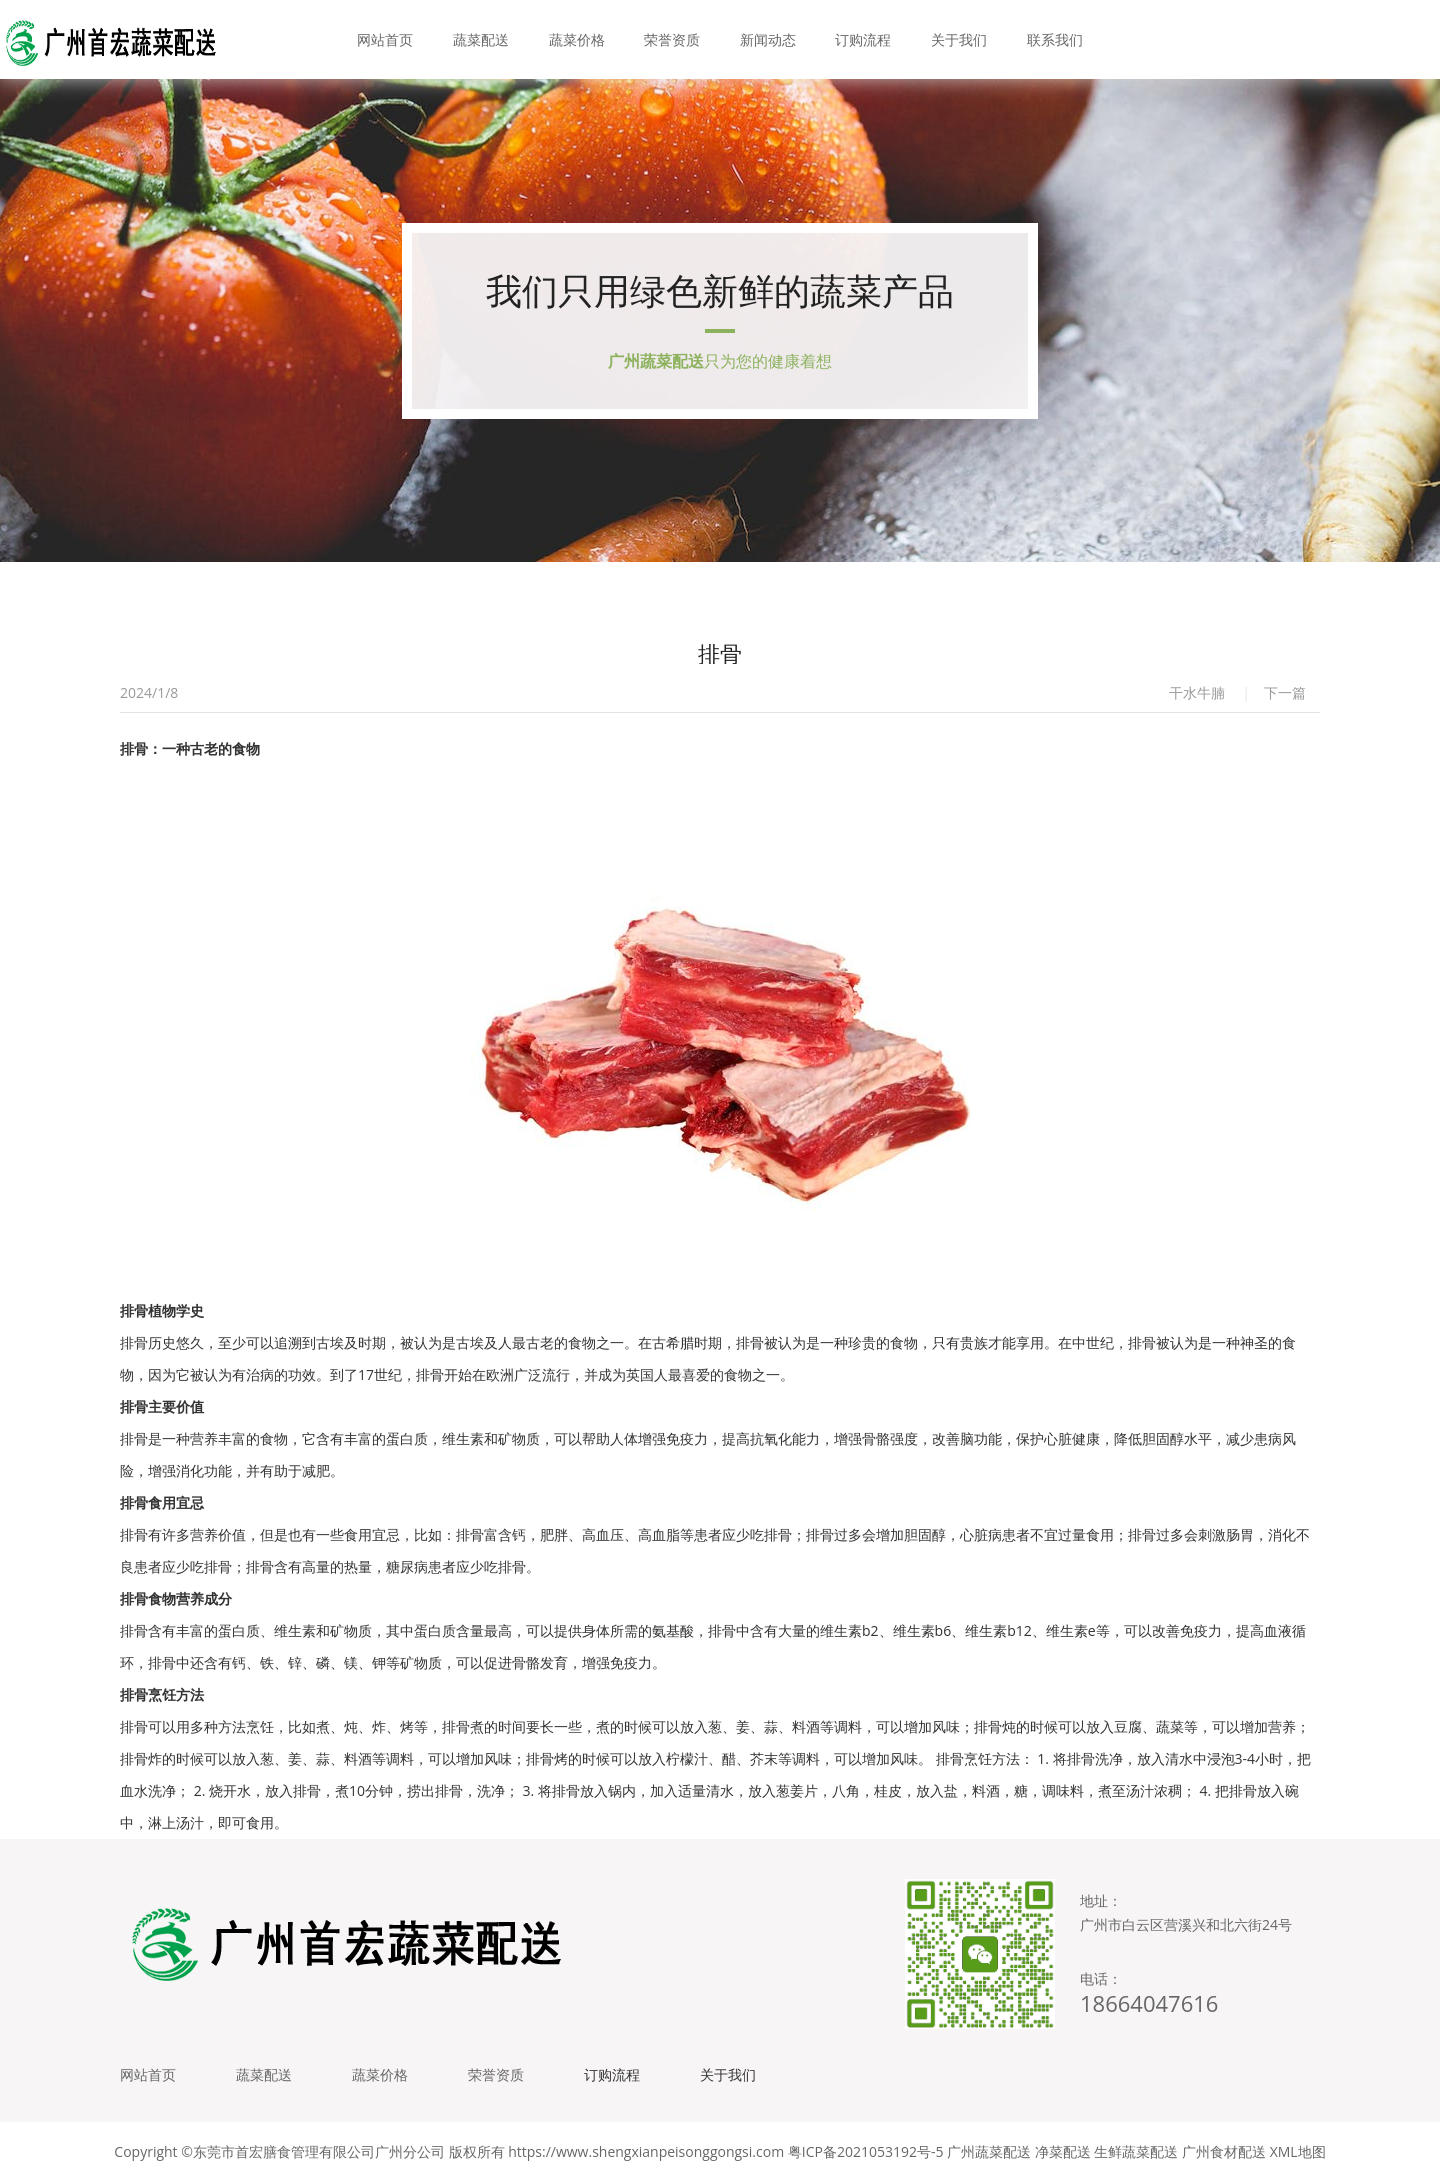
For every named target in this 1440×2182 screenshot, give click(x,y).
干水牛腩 (1197, 692)
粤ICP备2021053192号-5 (866, 2151)
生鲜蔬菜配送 (1136, 2151)
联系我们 (1055, 39)
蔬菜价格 (577, 39)
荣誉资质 (672, 39)
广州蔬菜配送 (989, 2151)
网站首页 (385, 39)
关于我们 (959, 39)
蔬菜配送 (481, 39)
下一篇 (1285, 692)
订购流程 (863, 39)
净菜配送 (1063, 2151)
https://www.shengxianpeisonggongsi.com (646, 2151)
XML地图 (1298, 2151)
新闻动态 (768, 39)
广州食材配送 (1224, 2151)
